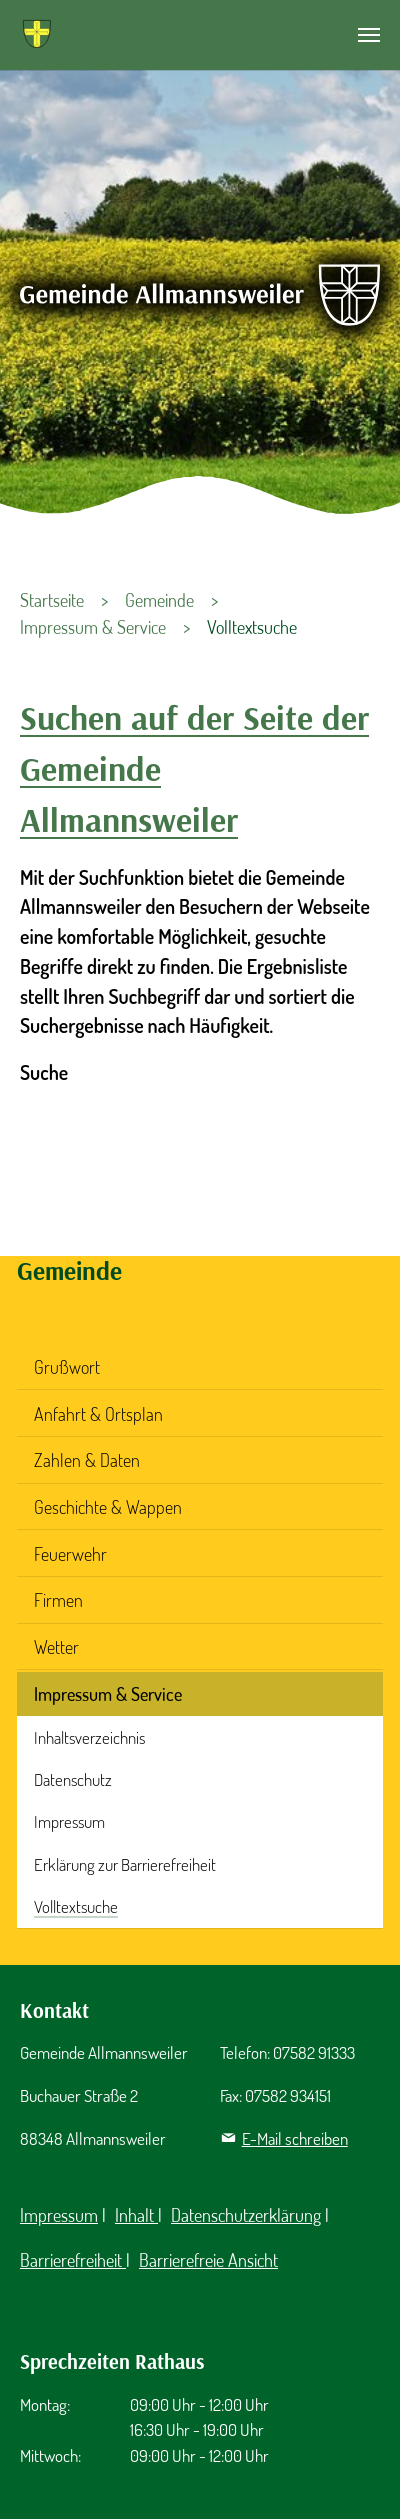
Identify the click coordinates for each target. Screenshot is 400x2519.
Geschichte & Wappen (108, 1507)
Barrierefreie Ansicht (208, 2260)
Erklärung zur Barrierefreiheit (125, 1864)
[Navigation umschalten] (369, 35)
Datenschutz (73, 1779)
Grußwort (67, 1367)
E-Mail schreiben (295, 2138)
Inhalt (136, 2215)
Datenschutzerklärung (246, 2215)
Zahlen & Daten (87, 1460)
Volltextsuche (76, 1906)
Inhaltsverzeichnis (89, 1737)
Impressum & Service (108, 1694)
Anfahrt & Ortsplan (98, 1414)
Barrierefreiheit (73, 2260)
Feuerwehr (70, 1554)
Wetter (56, 1647)
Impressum (69, 1821)
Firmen (58, 1600)
